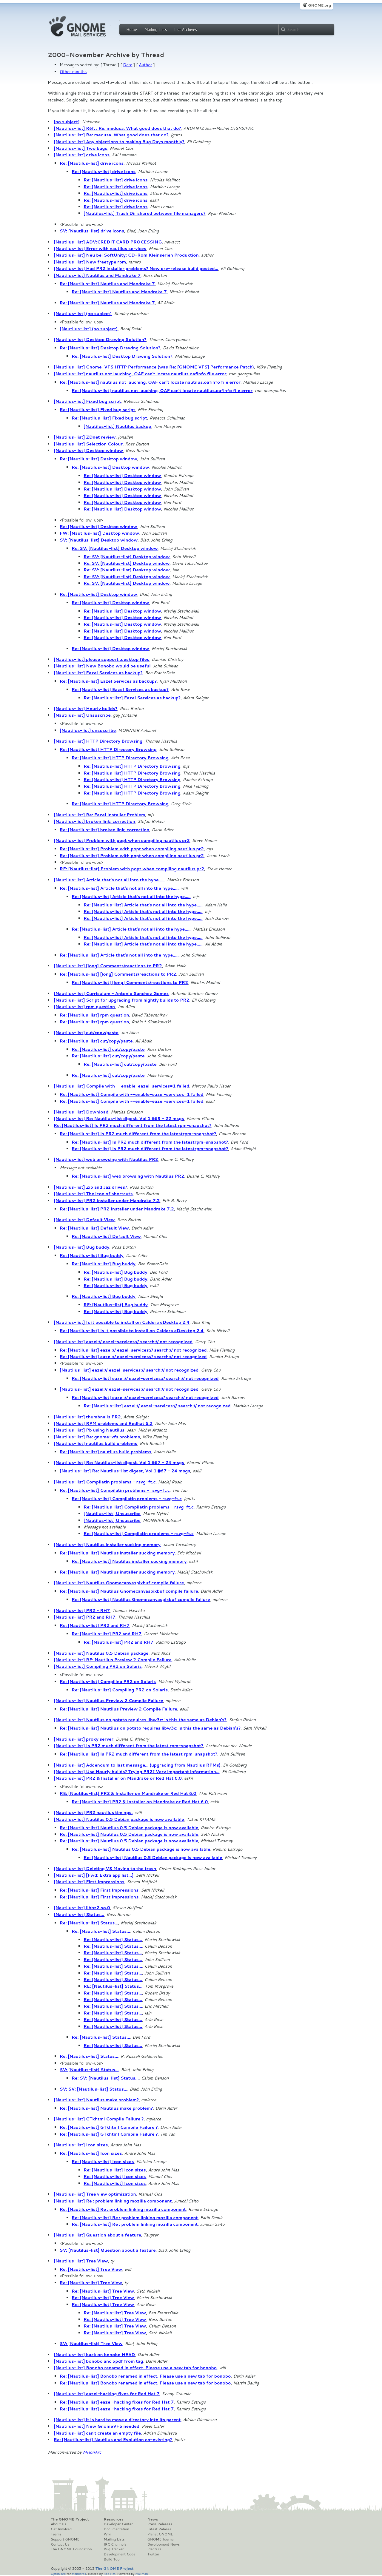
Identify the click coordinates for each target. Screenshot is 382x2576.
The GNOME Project (70, 2519)
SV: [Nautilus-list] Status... (89, 2070)
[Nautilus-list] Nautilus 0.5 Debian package (101, 1653)
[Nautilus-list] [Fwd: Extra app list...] (93, 1875)
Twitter (153, 2554)
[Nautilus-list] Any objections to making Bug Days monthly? (119, 142)
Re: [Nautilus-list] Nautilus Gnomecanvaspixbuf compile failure (129, 1591)
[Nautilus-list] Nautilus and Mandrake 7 (97, 275)
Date (127, 65)
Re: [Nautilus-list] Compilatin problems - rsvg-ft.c (115, 1490)
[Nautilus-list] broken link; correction (94, 821)
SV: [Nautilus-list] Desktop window (99, 540)
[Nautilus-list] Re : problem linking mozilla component (113, 2201)
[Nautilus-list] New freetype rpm (90, 262)
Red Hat (109, 2573)
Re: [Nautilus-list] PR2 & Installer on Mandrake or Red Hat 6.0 (140, 1802)
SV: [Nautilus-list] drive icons (92, 231)
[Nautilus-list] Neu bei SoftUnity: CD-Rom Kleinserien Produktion (126, 255)
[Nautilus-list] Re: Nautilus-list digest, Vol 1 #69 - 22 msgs (119, 1119)
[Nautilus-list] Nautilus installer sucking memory (107, 1545)
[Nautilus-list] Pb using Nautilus (89, 1430)
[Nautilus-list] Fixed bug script (87, 401)
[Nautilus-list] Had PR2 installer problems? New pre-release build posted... (136, 269)
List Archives (185, 29)
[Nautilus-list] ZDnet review (85, 437)
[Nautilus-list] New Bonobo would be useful (102, 666)
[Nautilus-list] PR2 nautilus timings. (93, 1812)
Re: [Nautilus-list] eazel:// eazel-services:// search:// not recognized (133, 1350)
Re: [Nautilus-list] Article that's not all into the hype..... (119, 888)
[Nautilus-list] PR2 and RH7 (84, 1617)
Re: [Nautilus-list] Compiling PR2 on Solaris (108, 1682)
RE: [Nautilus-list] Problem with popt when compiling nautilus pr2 (132, 869)
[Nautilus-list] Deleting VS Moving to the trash (105, 1869)
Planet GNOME (160, 2534)
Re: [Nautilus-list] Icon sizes (91, 2153)
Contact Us (60, 2544)
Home (131, 29)
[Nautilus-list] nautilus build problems (95, 1443)
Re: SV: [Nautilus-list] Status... (105, 2078)
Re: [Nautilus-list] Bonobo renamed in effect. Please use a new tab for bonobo (145, 2376)
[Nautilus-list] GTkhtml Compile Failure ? (99, 2119)
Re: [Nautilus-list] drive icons (92, 163)
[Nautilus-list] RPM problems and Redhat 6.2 (103, 1423)
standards (79, 2573)
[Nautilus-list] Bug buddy (81, 1247)
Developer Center (118, 2524)
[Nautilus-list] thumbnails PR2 (87, 1417)
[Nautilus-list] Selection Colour (88, 444)
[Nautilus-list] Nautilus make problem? (96, 2100)
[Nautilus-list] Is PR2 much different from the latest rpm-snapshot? (128, 1746)
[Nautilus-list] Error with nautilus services (100, 249)
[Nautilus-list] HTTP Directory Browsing (98, 741)
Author (145, 65)
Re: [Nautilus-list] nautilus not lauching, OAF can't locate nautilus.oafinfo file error (150, 382)
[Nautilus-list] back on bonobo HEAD (94, 2355)
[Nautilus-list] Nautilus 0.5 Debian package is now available (119, 1819)
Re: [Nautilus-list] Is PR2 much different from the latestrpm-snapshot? (138, 1134)
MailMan (141, 2573)
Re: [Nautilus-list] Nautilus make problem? (106, 2108)
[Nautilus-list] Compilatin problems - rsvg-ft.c (104, 1482)
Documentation (116, 2529)
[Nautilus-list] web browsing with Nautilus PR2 (106, 1159)
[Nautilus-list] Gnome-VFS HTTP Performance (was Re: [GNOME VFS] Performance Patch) (154, 367)
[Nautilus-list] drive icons (82, 155)
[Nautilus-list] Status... (79, 1915)
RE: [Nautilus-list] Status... (113, 1986)
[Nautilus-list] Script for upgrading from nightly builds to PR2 (121, 1000)
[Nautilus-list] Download (81, 1112)
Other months (73, 72)
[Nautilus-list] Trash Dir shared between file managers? (144, 213)
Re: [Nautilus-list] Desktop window (98, 459)
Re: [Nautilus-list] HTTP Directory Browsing (108, 749)
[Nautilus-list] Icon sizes (81, 2145)
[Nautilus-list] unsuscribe (88, 730)
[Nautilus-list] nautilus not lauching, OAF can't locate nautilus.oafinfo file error (140, 374)
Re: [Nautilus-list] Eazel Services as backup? (108, 681)
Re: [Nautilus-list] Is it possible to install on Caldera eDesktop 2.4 (132, 1331)
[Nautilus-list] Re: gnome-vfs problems (97, 1437)
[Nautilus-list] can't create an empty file (97, 2433)
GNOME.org (319, 5)
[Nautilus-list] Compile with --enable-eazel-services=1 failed (121, 1086)
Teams (56, 2534)
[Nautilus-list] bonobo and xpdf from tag (98, 2361)
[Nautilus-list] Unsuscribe (82, 715)
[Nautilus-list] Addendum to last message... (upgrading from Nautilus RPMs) (137, 1765)
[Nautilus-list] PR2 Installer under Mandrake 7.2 (107, 1201)
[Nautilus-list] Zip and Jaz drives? (90, 1187)
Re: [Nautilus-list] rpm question (94, 1015)
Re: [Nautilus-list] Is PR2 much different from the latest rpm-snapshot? (132, 1125)
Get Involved (61, 2529)
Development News (163, 2544)
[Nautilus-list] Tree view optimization (95, 2194)
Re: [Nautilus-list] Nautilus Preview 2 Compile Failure (118, 1709)
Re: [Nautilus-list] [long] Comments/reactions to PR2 (118, 974)
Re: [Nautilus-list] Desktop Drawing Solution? (110, 348)
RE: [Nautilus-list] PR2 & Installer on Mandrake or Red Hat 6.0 (128, 1793)
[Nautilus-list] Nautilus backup (117, 426)
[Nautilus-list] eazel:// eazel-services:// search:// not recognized (123, 1342)
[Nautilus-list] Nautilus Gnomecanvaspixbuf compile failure (119, 1583)
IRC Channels (115, 2544)
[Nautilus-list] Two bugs (80, 148)
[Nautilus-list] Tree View (81, 2261)
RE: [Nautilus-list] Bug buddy (116, 1305)
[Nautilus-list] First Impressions (89, 1882)
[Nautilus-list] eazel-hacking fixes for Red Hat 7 (107, 2394)
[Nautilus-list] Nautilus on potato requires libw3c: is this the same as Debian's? (140, 1720)
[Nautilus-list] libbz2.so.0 (82, 1908)
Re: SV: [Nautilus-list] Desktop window (115, 548)
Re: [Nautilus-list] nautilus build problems (105, 1452)
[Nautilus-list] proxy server (83, 1739)
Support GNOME (65, 2539)
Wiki (107, 2534)
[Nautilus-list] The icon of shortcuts (93, 1194)
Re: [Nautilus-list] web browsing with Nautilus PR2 (128, 1176)
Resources (114, 2519)
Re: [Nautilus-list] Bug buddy (92, 1255)
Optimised (58, 2573)
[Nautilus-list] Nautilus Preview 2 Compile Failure (108, 1701)
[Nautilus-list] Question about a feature (97, 2235)
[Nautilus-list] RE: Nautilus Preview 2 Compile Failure (113, 1660)
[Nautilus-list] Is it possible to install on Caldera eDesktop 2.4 (122, 1322)
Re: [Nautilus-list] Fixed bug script (97, 410)
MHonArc (92, 2452)
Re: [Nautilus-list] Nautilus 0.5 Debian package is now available (129, 1828)
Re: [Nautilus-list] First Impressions (99, 1890)
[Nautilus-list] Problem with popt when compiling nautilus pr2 (122, 840)
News (152, 2519)
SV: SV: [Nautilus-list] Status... (93, 2089)
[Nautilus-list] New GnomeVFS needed (96, 2426)
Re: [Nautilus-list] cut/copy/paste (96, 1041)
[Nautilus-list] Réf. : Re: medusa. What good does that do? (117, 128)
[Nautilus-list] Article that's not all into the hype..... (109, 880)
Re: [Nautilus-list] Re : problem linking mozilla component (123, 2209)
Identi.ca (154, 2549)
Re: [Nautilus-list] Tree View (91, 2269)
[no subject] (67, 122)
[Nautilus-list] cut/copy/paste (86, 1033)
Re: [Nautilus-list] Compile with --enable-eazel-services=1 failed (131, 1094)
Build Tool (112, 2559)
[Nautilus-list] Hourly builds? (85, 709)
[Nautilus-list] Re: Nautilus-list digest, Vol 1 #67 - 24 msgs (119, 1463)
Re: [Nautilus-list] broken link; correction (104, 830)
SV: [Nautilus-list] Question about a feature (108, 2250)
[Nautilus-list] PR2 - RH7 (82, 1611)
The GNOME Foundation (71, 2549)
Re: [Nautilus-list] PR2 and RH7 (95, 1625)
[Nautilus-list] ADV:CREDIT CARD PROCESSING (108, 242)
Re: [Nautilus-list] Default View (94, 1228)
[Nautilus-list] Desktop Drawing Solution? (100, 340)
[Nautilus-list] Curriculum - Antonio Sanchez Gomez (111, 994)
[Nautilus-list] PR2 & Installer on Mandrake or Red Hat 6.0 (118, 1778)
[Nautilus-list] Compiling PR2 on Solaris (98, 1666)
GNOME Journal (161, 2539)
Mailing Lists (155, 29)
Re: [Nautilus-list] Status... (89, 1923)
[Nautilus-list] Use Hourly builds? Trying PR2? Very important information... (137, 1772)
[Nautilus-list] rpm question (84, 1007)
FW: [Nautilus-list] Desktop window (99, 533)
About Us (58, 2524)
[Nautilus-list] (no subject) (83, 314)
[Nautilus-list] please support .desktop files (101, 659)
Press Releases (159, 2524)
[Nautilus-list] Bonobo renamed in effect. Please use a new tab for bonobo (135, 2368)
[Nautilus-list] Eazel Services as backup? (98, 673)
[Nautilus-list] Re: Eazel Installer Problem (99, 815)
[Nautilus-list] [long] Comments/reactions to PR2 (108, 966)
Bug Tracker (114, 2549)
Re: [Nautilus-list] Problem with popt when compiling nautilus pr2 (132, 849)
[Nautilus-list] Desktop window (88, 451)
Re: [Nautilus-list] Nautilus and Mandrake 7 (107, 284)
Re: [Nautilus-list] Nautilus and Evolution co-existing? (113, 2440)
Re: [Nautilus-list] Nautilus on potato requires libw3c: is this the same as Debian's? (150, 1728)
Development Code (119, 2554)
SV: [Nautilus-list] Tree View (91, 2344)
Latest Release (159, 2529)
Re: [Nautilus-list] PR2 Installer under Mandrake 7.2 (117, 1209)
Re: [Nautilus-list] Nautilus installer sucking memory (117, 1553)
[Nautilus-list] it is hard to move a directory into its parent (117, 2420)
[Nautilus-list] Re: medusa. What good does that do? (111, 135)
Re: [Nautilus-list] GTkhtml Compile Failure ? (109, 2127)
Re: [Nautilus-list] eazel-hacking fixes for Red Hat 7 (117, 2402)
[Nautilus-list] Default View (84, 1220)
